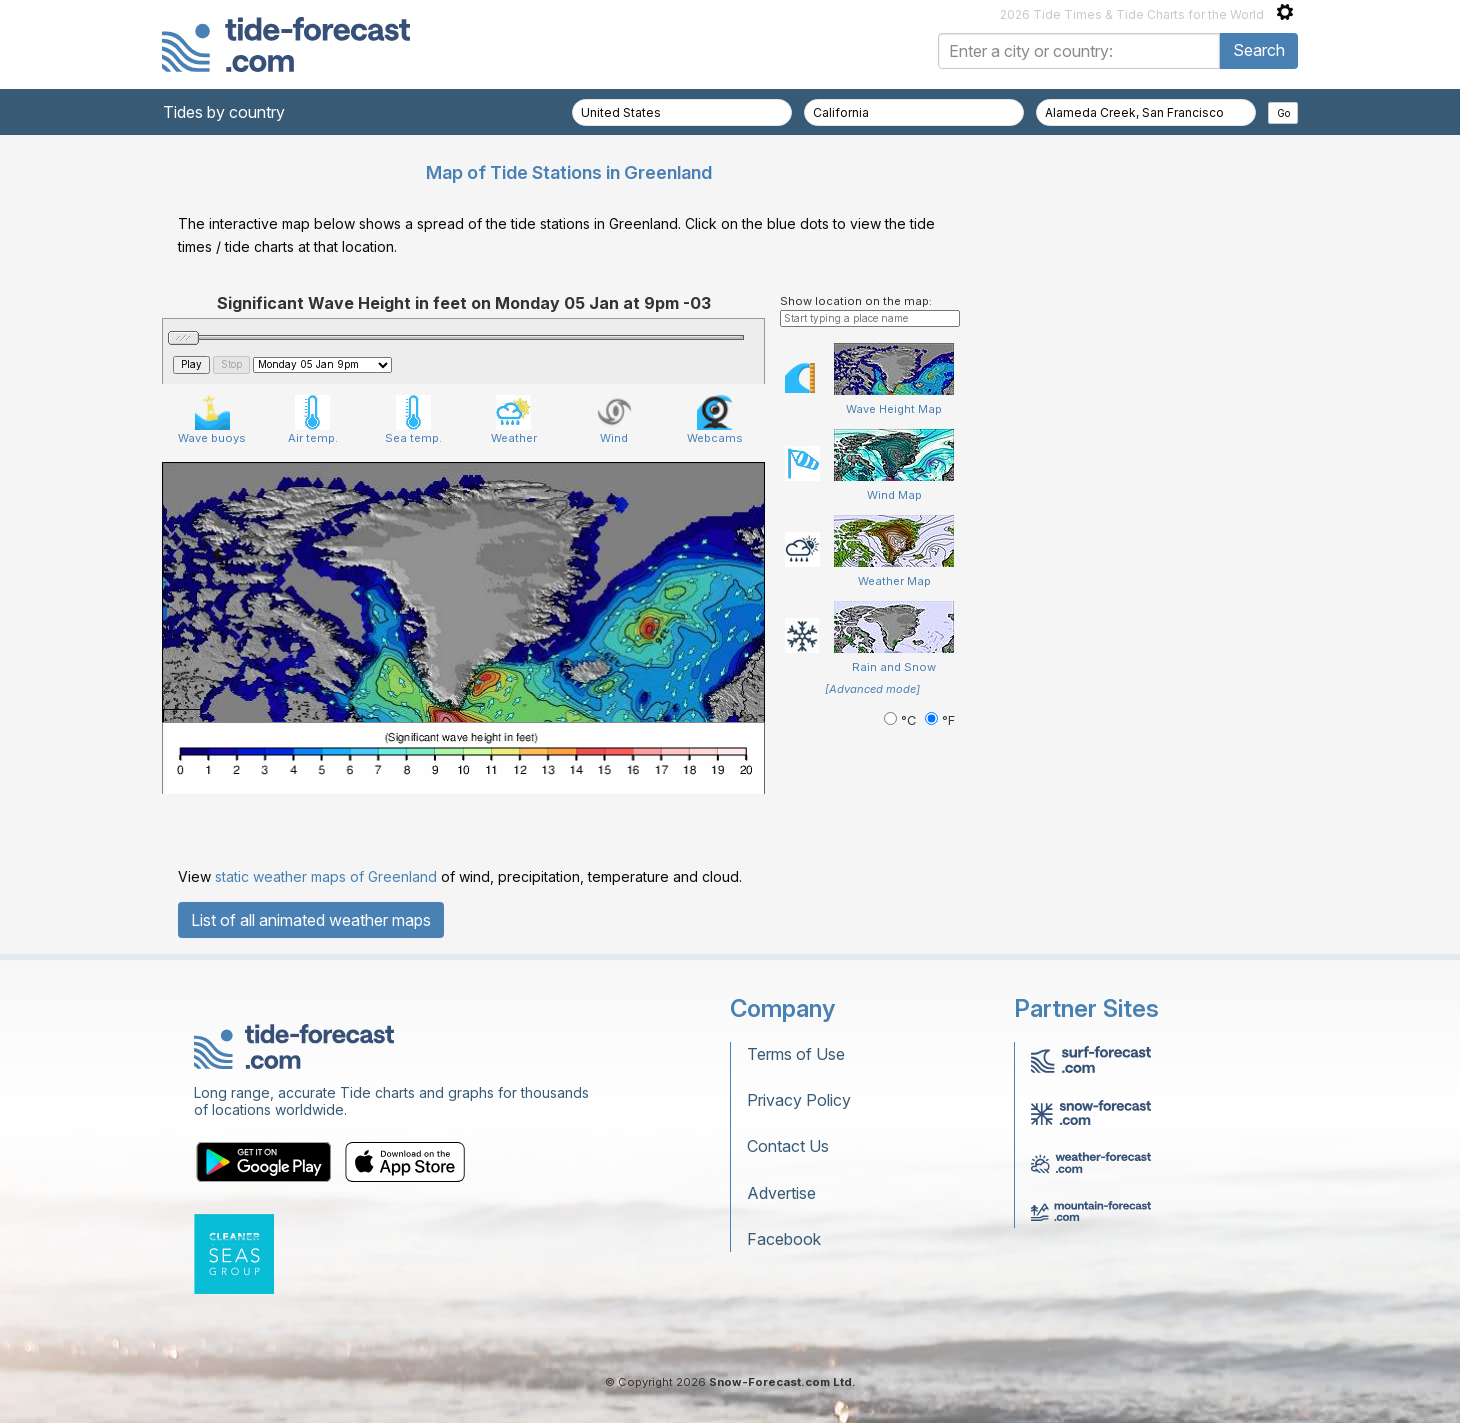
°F (940, 720)
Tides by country (224, 112)
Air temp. (313, 420)
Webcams (715, 420)
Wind (614, 420)
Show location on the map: (856, 301)
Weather (514, 420)
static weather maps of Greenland (326, 876)
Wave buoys (212, 420)
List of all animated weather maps (311, 920)
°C (902, 720)
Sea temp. (413, 420)
